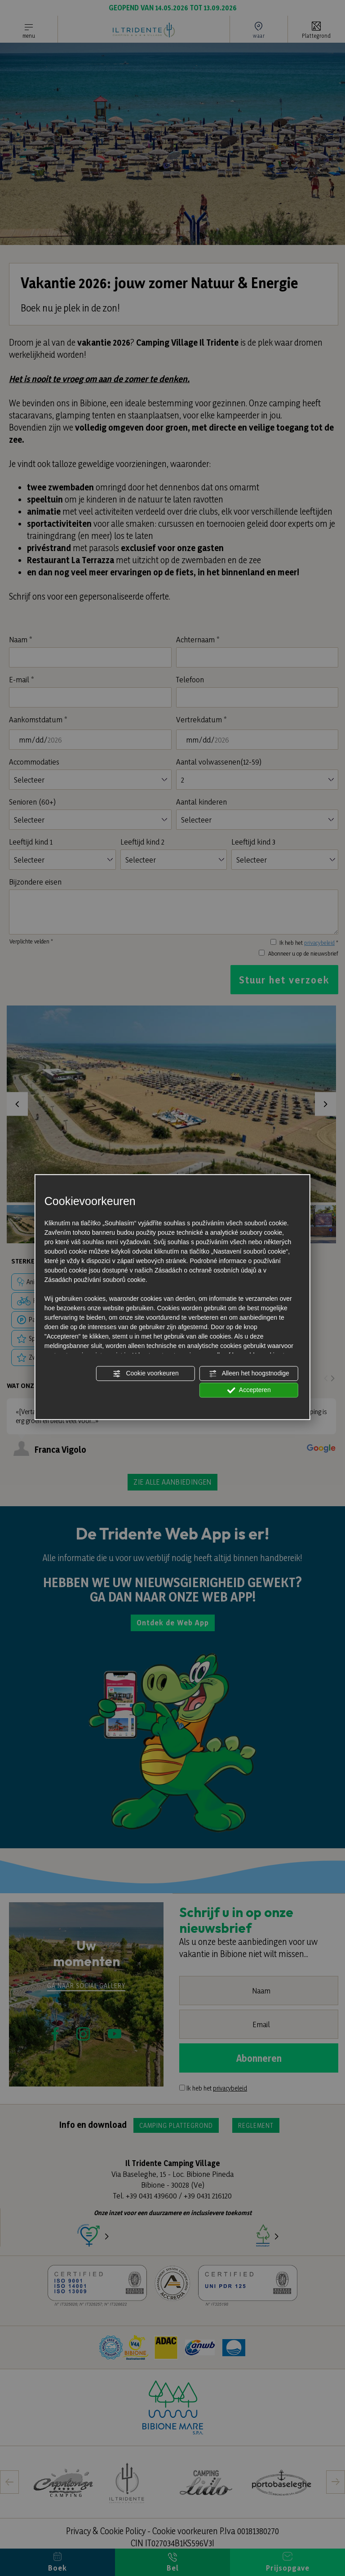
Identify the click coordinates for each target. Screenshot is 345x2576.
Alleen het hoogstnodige (249, 1374)
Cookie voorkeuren (145, 1374)
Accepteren (249, 1390)
